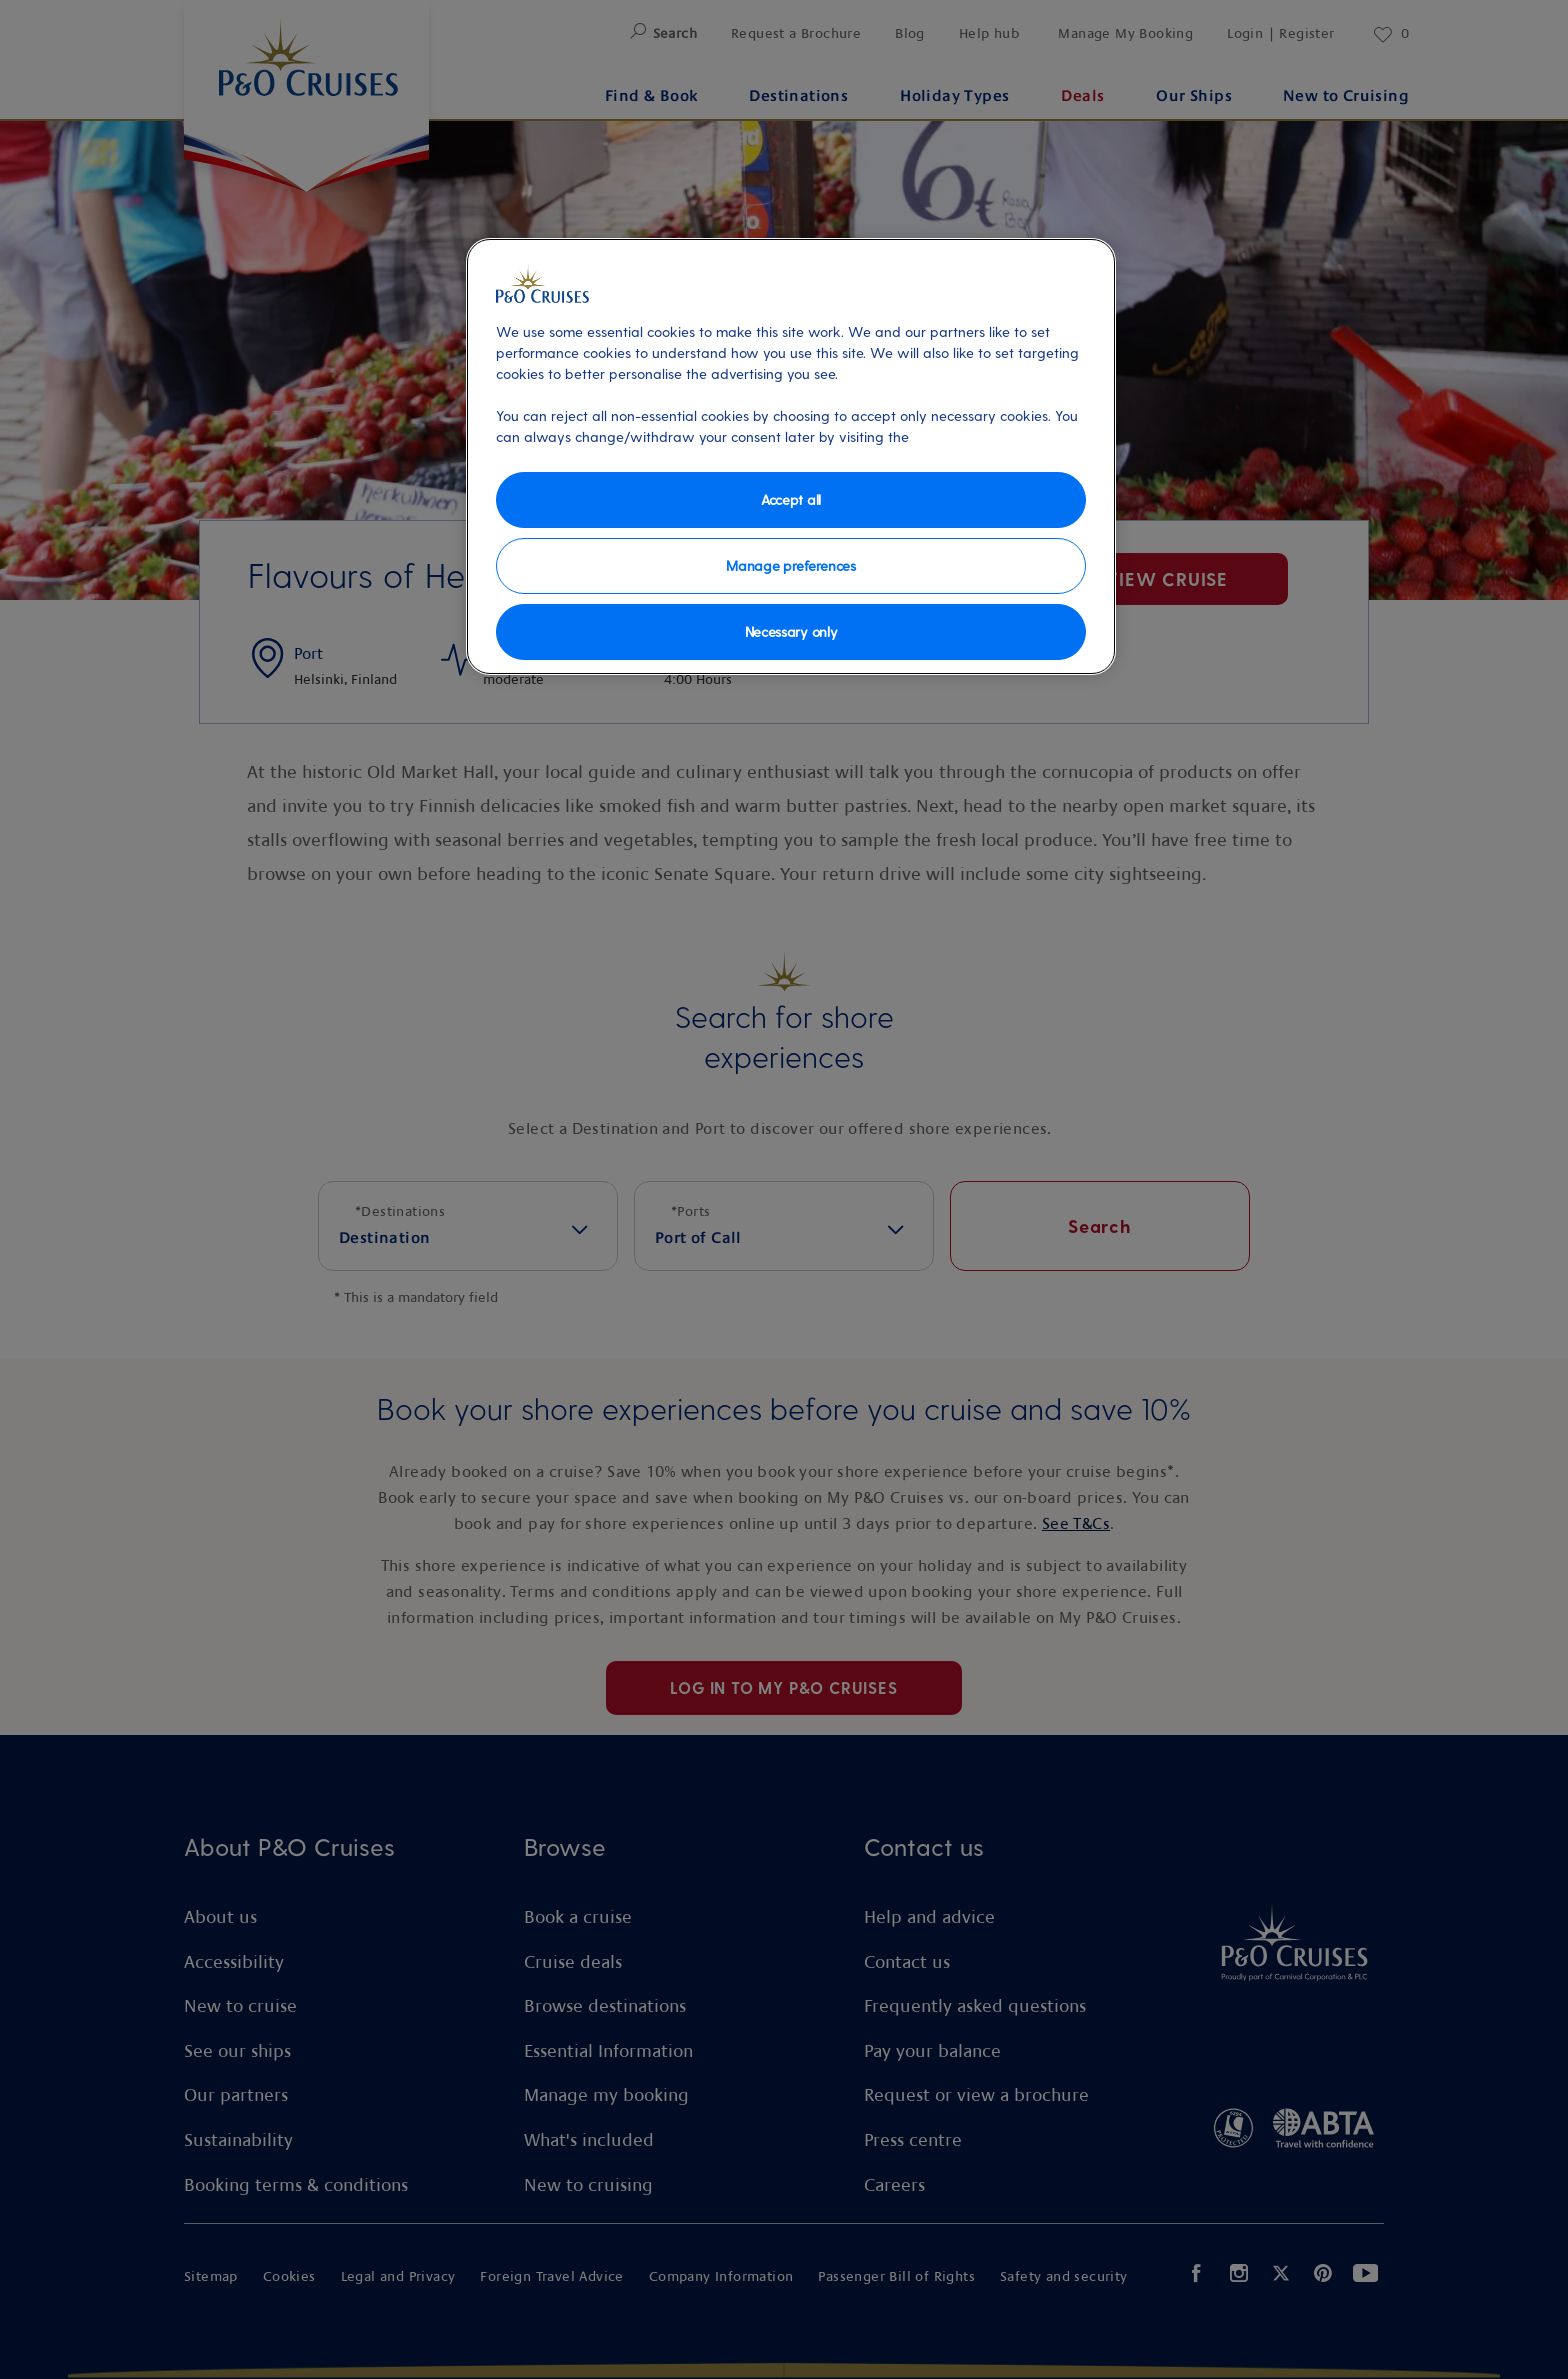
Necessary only (791, 631)
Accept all (791, 499)
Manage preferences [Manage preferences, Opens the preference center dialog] (790, 565)
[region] (791, 456)
